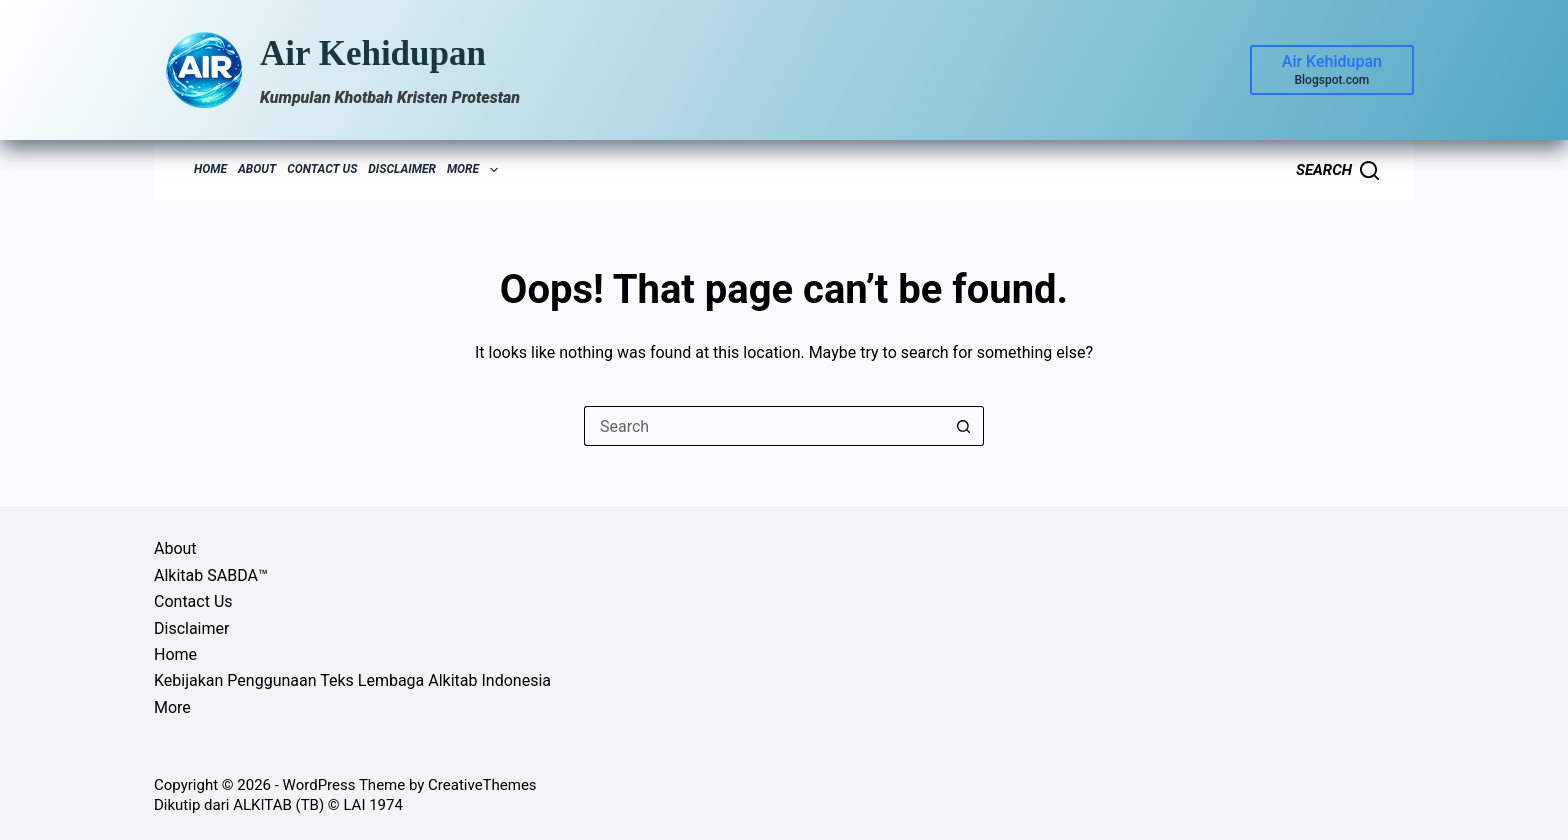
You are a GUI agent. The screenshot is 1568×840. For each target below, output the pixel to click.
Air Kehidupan (373, 53)
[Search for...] (764, 426)
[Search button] (964, 426)
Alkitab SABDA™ (211, 575)
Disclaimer (402, 169)
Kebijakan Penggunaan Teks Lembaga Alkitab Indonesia (352, 680)
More (475, 170)
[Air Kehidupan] (1332, 70)
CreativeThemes (482, 785)
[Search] (1337, 170)
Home (210, 169)
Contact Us (322, 169)
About (257, 169)
